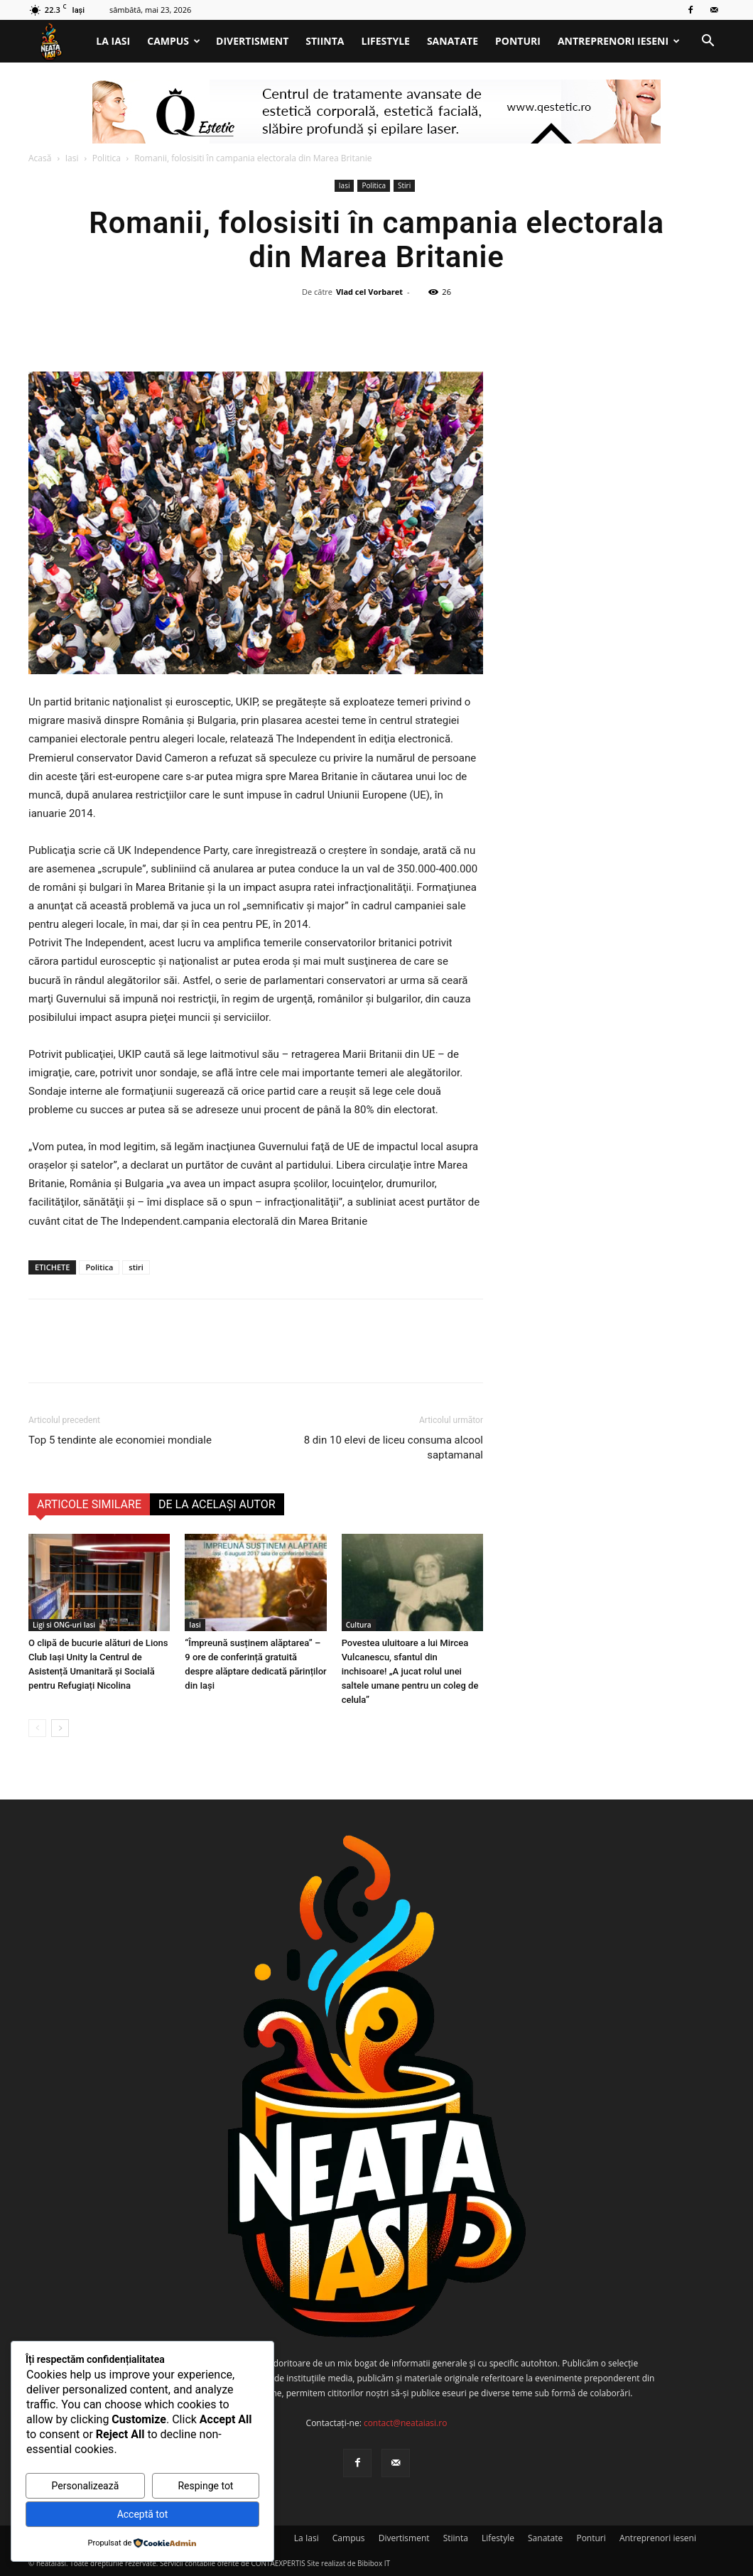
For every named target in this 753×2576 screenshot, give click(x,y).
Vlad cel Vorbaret (369, 291)
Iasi (72, 158)
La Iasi (113, 41)
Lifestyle (386, 41)
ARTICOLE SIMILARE (89, 1504)
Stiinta (324, 41)
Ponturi (518, 41)
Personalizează (85, 2485)
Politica (106, 158)
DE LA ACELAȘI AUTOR (217, 1504)
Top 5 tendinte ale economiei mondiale (120, 1440)
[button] (707, 42)
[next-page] (60, 1728)
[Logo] (57, 41)
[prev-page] (37, 1728)
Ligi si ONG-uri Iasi (64, 1625)
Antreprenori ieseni (619, 41)
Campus (173, 41)
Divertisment (252, 41)
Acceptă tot (142, 2514)
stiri (136, 1267)
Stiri (404, 185)
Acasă (39, 158)
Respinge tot (205, 2485)
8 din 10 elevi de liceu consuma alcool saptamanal (393, 1447)
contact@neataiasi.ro (406, 2423)
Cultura (359, 1625)
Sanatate (452, 41)
